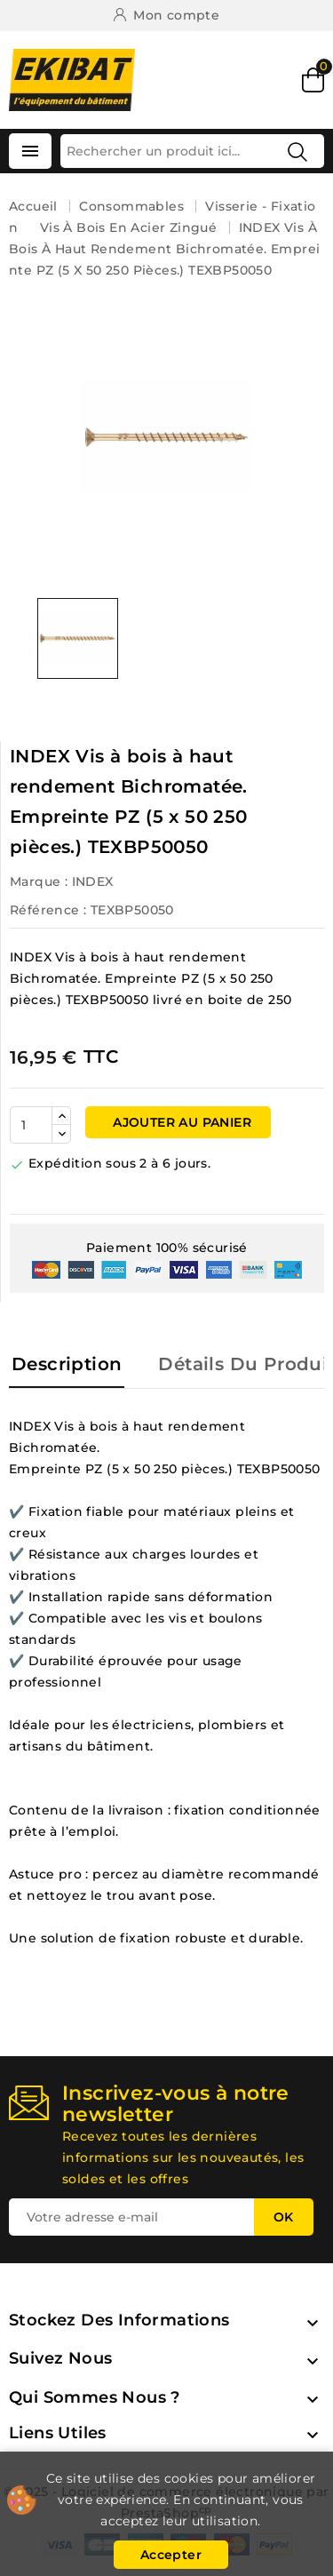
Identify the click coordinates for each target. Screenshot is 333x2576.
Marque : (38, 881)
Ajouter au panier (180, 1122)
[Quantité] (31, 1125)
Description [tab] (67, 1364)
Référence (45, 910)
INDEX (93, 881)
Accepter (171, 2555)
